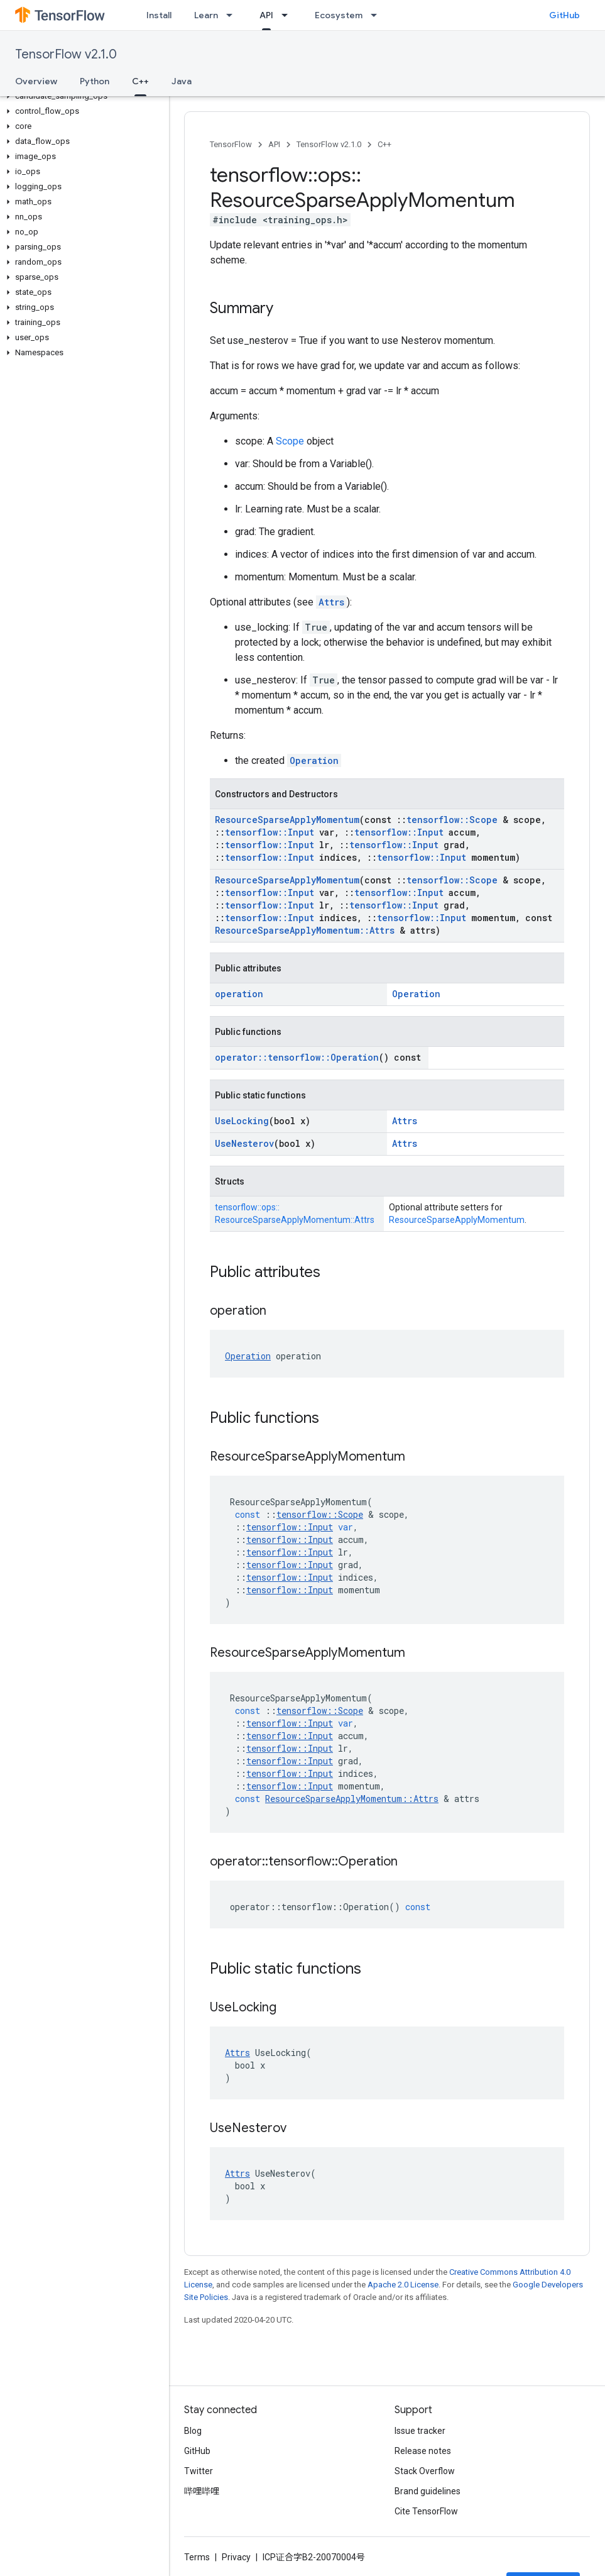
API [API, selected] (266, 15)
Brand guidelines (428, 2491)
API (274, 144)
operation (239, 994)
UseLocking (242, 1121)
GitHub (564, 15)
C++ (384, 144)
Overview (36, 81)
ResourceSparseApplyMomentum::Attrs (305, 930)
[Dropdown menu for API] (288, 15)
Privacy (236, 2557)
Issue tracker (420, 2431)
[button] (82, 96)
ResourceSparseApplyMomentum (287, 820)
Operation (314, 760)
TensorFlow (231, 144)
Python (94, 81)
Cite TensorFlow (426, 2511)
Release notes (423, 2451)
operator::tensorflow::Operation (297, 1057)
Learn (206, 15)
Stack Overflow (425, 2471)
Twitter (198, 2471)
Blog (193, 2431)
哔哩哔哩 (201, 2491)
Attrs (331, 602)
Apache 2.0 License (403, 2284)
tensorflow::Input (269, 832)
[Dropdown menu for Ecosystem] (377, 15)
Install (159, 15)
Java (182, 81)
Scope (290, 441)
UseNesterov (244, 1143)
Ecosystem (338, 15)
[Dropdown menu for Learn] (233, 15)
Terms (197, 2557)
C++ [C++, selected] (140, 81)
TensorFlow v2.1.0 (66, 54)
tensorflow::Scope (452, 820)
